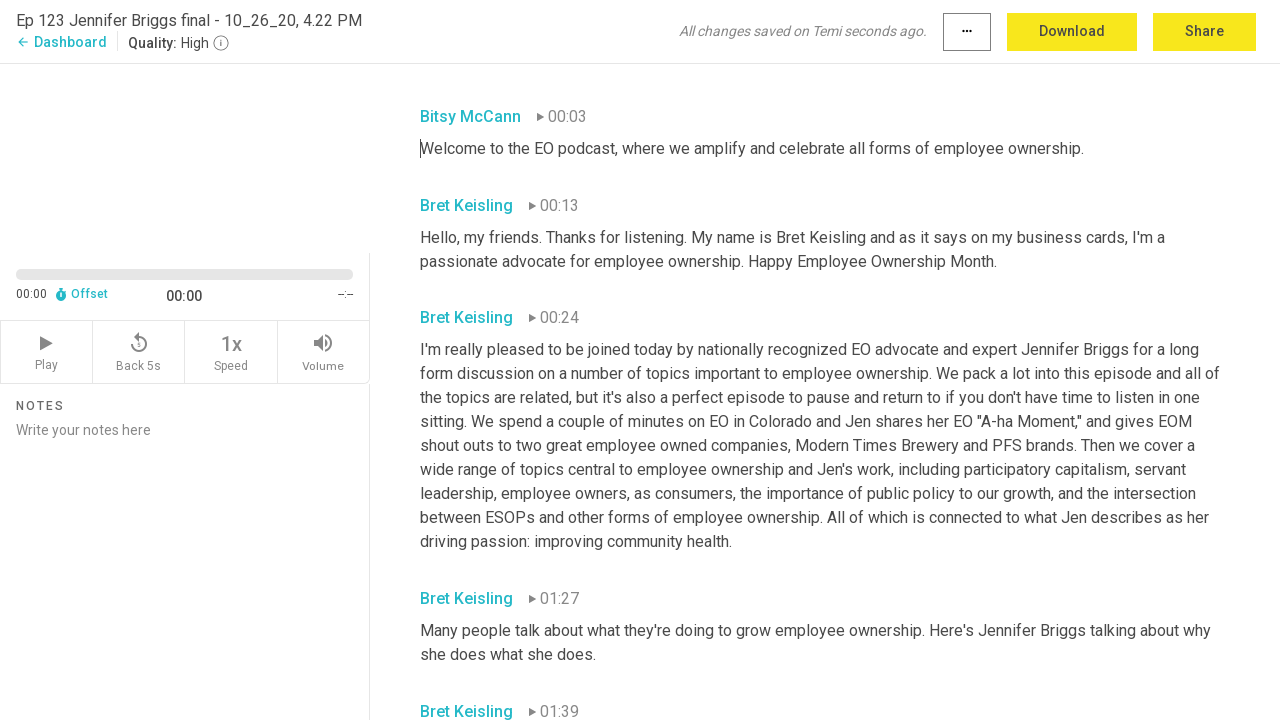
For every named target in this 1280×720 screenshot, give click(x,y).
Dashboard (61, 42)
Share (1204, 31)
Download (1072, 31)
